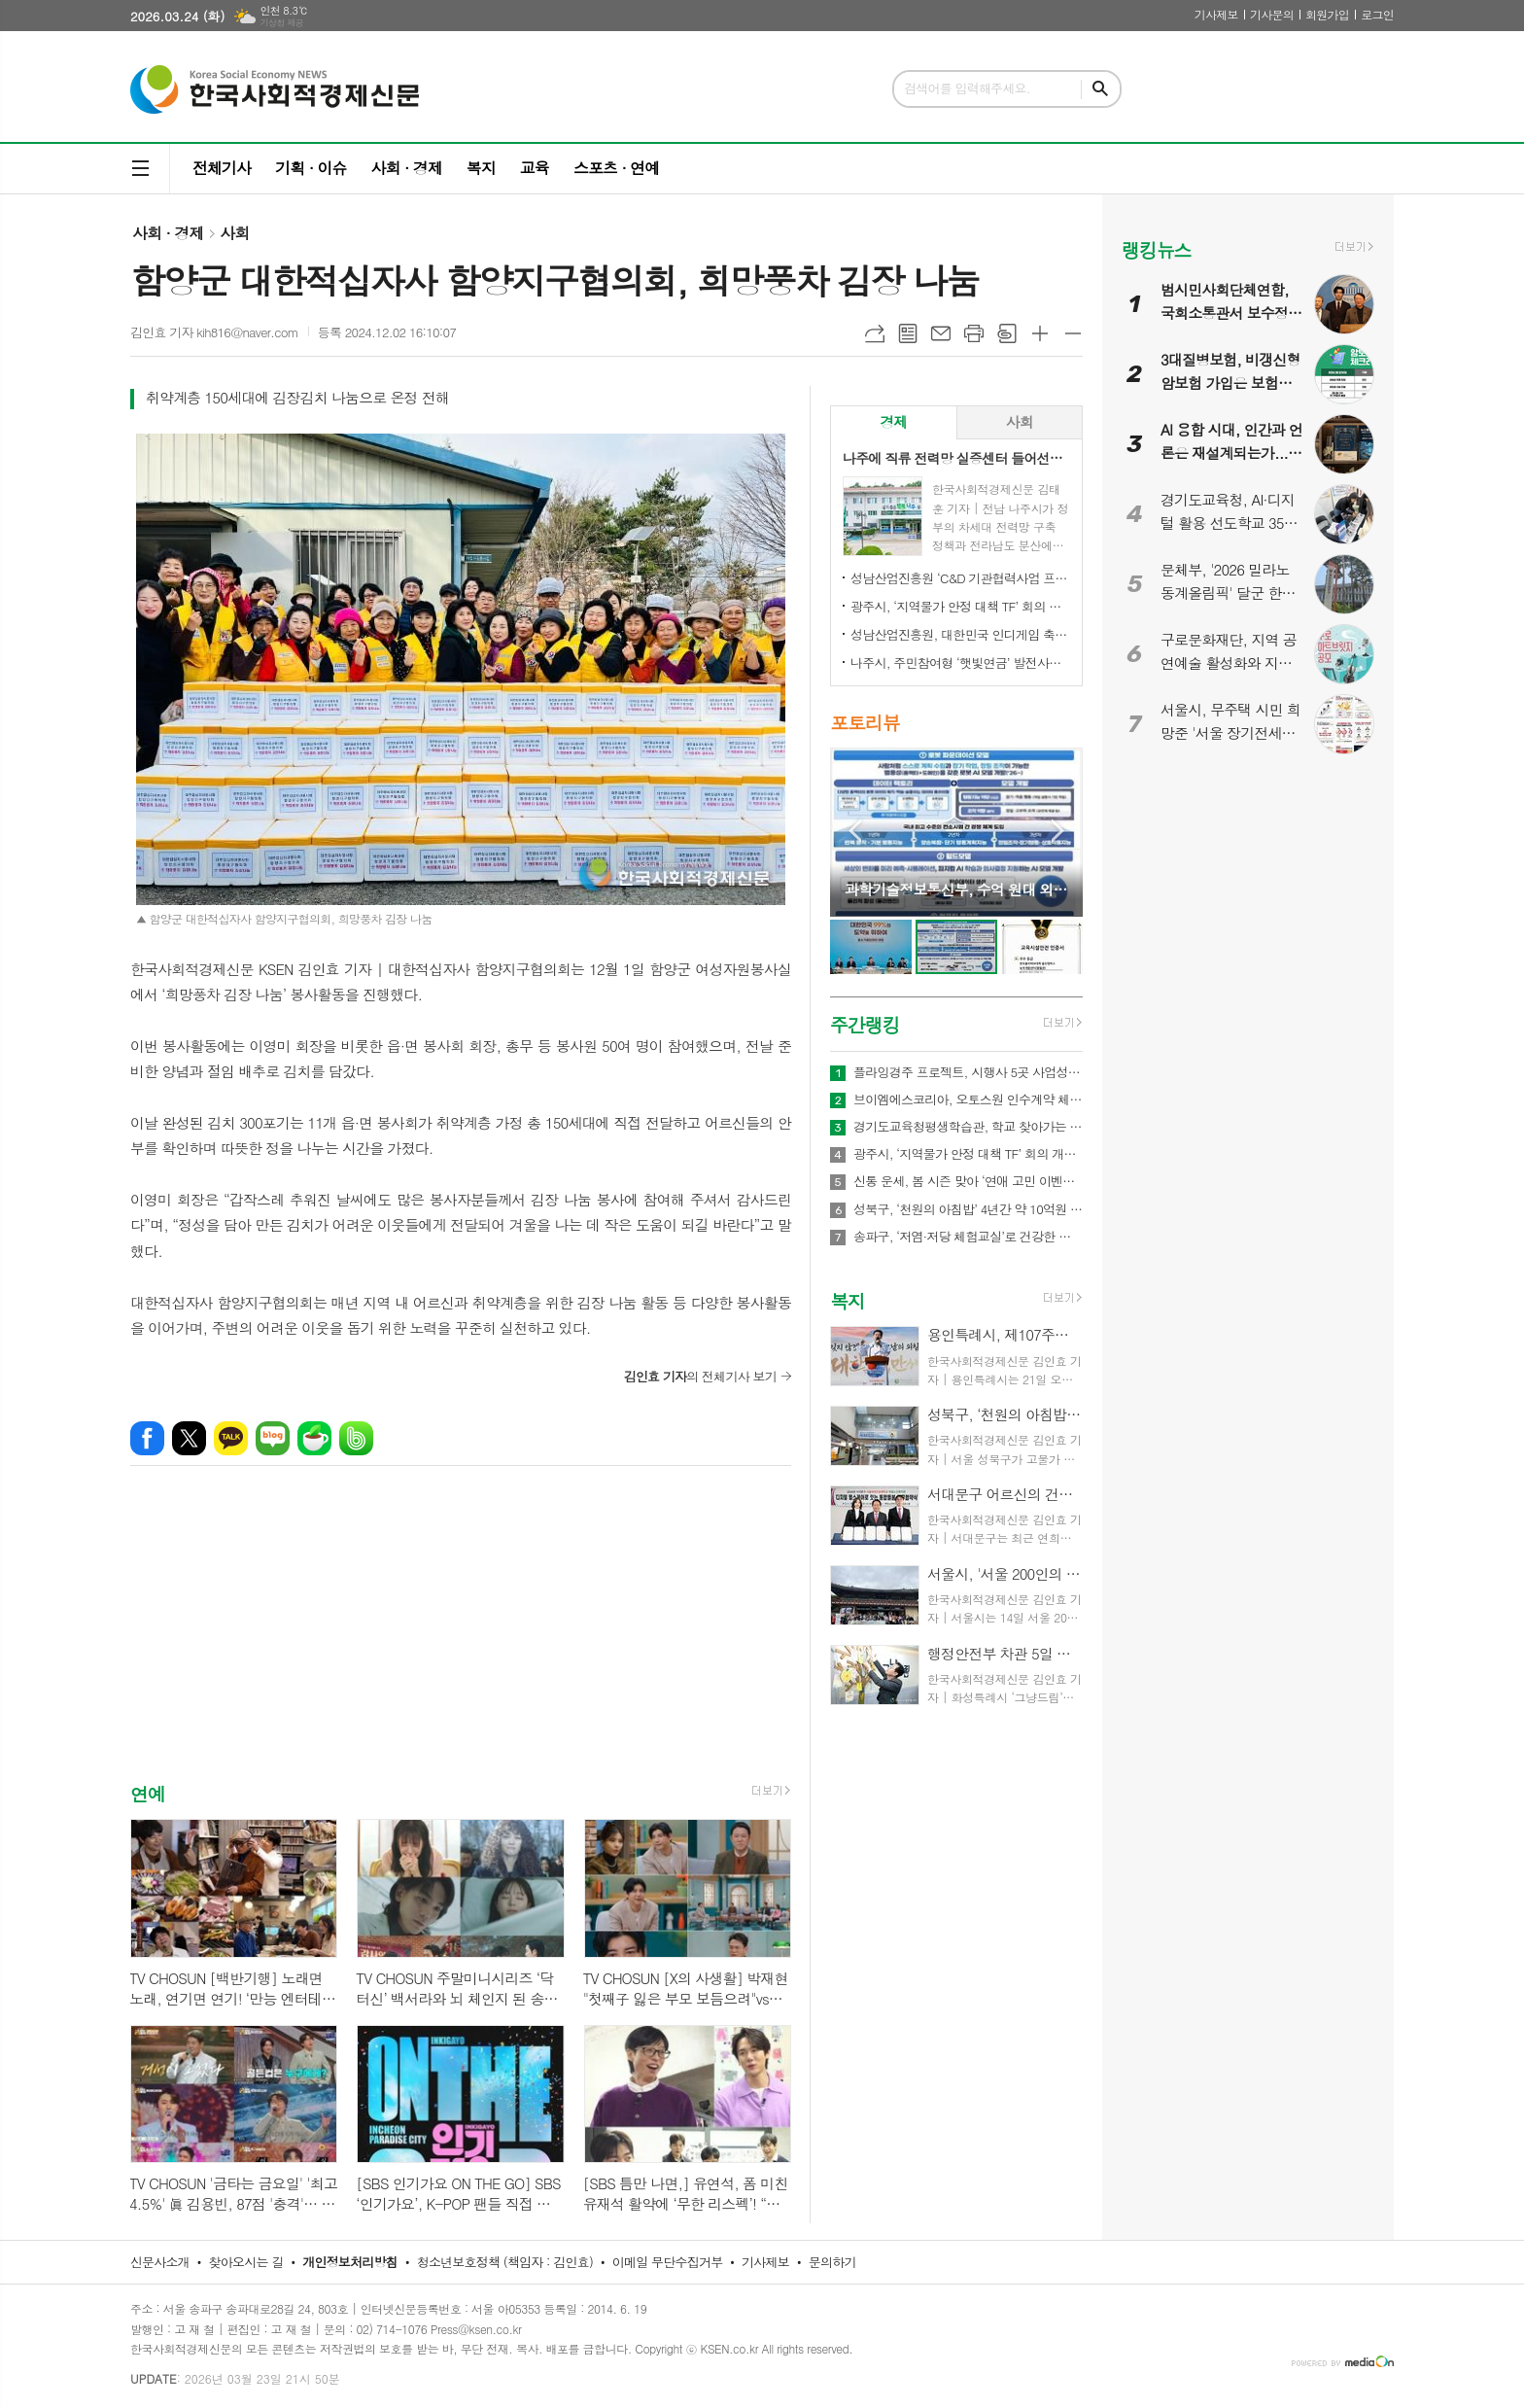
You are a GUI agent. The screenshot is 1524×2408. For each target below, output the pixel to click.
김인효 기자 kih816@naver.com (214, 332)
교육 (534, 168)
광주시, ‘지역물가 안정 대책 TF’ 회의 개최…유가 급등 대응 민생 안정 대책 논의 (960, 606)
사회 (234, 233)
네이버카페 (314, 1438)
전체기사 (221, 168)
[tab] (893, 422)
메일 (941, 333)
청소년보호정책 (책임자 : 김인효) (505, 2261)
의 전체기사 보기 (700, 1376)
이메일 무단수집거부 (667, 2261)
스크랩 (1007, 333)
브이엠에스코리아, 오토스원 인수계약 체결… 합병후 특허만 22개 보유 (968, 1099)
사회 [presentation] (1019, 421)
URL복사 (874, 333)
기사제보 (1216, 14)
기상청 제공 (281, 23)
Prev (855, 831)
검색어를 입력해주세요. (967, 88)
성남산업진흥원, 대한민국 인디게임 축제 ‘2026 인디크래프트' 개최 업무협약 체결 (960, 634)
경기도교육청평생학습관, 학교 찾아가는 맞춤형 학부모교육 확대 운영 (968, 1126)
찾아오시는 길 (246, 2261)
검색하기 (1100, 89)
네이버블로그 (273, 1438)
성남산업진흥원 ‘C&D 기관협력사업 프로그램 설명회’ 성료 (960, 578)
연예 (147, 1794)
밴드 (356, 1438)
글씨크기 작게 (1073, 333)
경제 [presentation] (893, 421)
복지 (481, 168)
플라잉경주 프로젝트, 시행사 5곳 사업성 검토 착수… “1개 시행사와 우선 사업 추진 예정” (968, 1072)
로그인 (1377, 14)
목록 (908, 333)
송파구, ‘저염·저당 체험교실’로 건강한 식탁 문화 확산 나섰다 (968, 1236)
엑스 (189, 1438)
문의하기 (832, 2261)
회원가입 (1327, 14)
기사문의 (1272, 14)
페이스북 (147, 1438)
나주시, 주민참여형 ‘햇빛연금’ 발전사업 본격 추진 (960, 662)
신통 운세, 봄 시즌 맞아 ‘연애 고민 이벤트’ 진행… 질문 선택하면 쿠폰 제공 (968, 1181)
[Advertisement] (460, 1641)
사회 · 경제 (405, 168)
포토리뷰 (864, 723)
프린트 (974, 333)
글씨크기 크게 (1040, 333)
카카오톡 (231, 1438)
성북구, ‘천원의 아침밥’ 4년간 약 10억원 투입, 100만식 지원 (968, 1209)
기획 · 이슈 (310, 168)
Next (1058, 831)
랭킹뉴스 (1156, 249)
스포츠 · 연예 (616, 168)
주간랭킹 (864, 1024)
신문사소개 (160, 2261)
